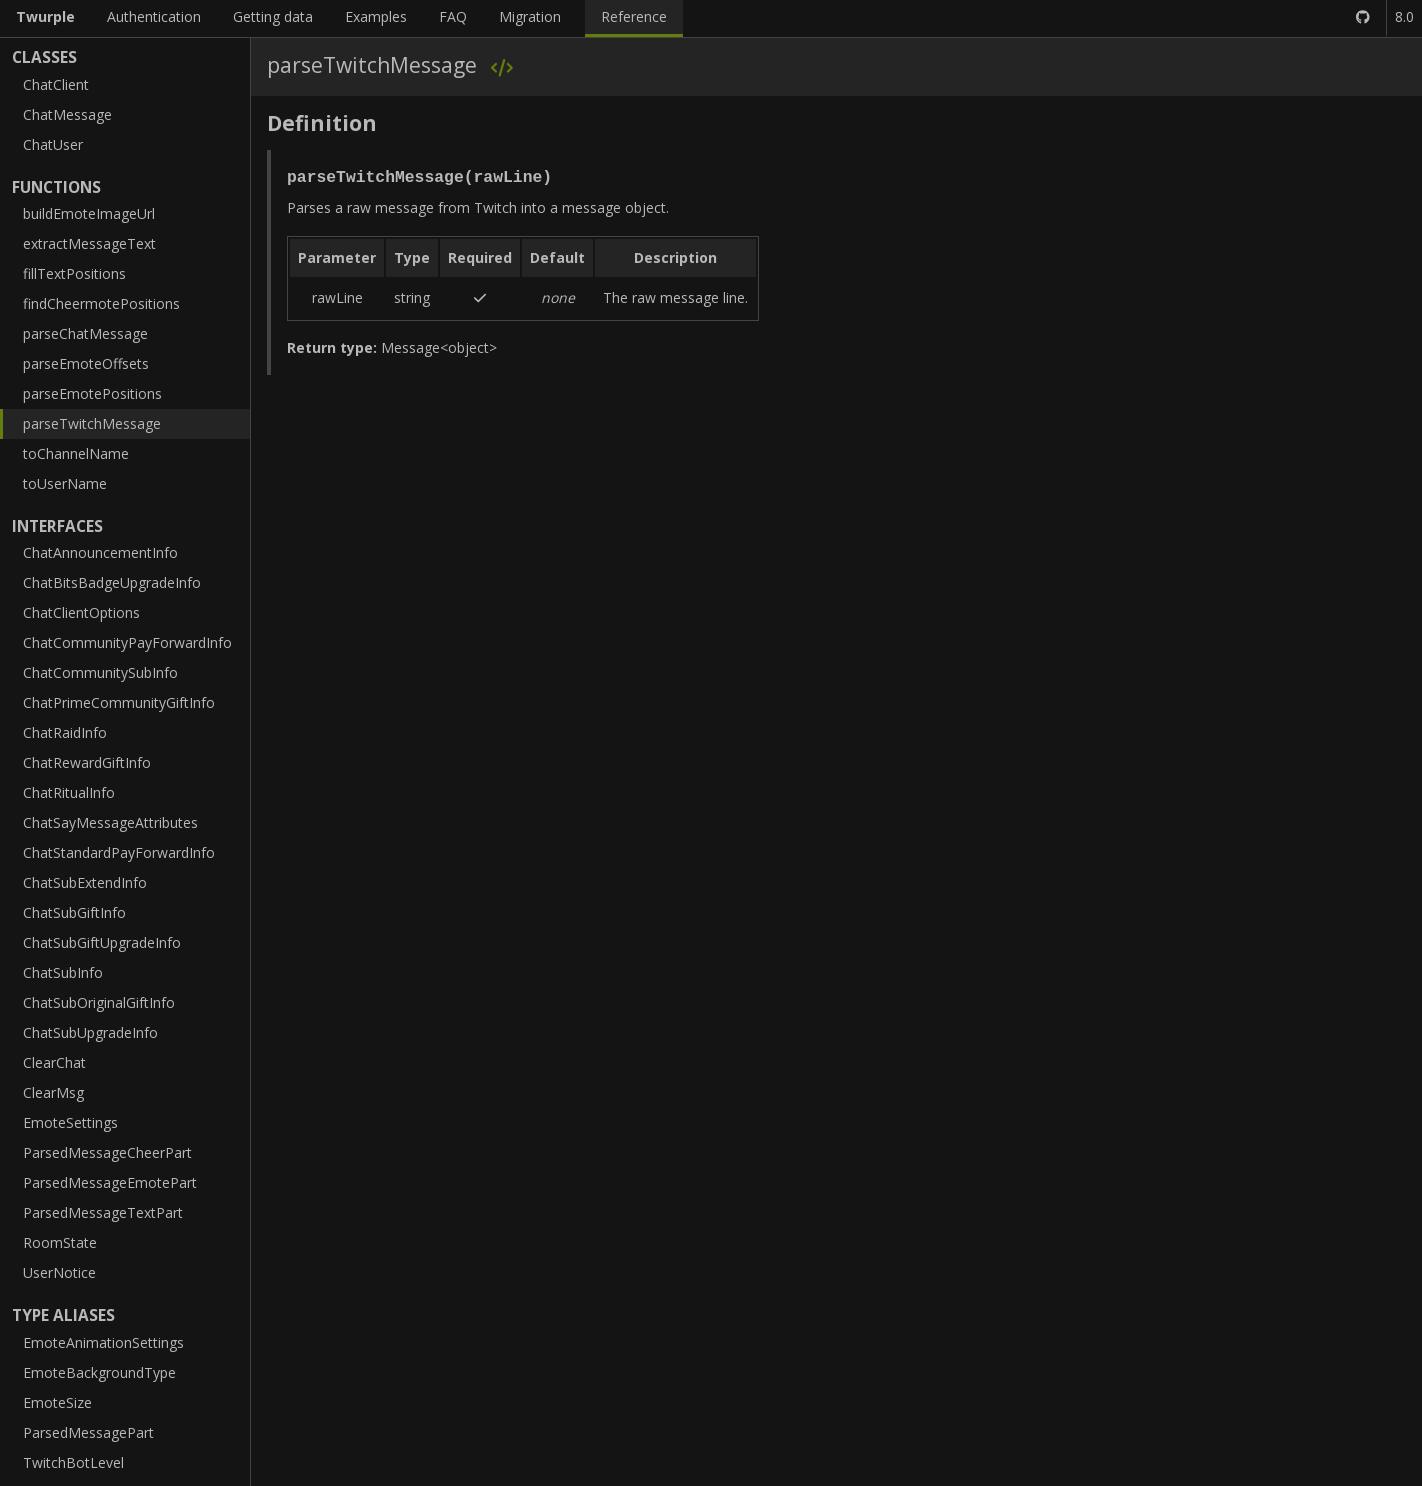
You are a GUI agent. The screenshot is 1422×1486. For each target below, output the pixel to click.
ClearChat (54, 1062)
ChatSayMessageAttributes (110, 822)
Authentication (154, 16)
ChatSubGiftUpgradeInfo (102, 942)
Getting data (273, 16)
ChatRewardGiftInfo (87, 762)
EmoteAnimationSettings (103, 1342)
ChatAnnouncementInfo (100, 552)
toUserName (65, 483)
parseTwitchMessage (92, 423)
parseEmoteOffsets (86, 363)
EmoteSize (57, 1402)
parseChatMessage (85, 333)
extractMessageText (89, 243)
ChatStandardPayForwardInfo (119, 852)
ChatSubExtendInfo (85, 882)
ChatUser (53, 144)
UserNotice (59, 1272)
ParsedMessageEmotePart (110, 1182)
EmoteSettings (70, 1122)
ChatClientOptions (81, 612)
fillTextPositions (74, 273)
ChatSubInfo (63, 972)
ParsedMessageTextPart (103, 1212)
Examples (376, 16)
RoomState (60, 1242)
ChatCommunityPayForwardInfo (127, 642)
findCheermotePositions (101, 303)
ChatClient (56, 84)
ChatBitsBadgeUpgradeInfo (112, 582)
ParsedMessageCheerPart (107, 1152)
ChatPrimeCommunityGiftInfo (119, 702)
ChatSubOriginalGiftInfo (99, 1002)
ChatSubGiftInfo (74, 912)
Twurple (45, 16)
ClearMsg (53, 1092)
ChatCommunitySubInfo (100, 672)
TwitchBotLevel (73, 1462)
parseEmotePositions (92, 393)
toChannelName (76, 453)
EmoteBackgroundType (99, 1372)
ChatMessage (67, 114)
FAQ (453, 16)
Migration (530, 16)
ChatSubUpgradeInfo (90, 1032)
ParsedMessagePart (88, 1432)
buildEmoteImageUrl (89, 213)
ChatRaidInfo (65, 732)
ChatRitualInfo (69, 792)
